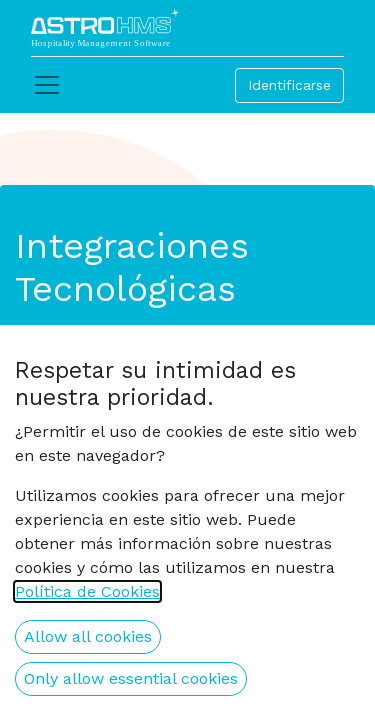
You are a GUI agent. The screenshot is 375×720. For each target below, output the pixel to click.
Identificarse (289, 85)
